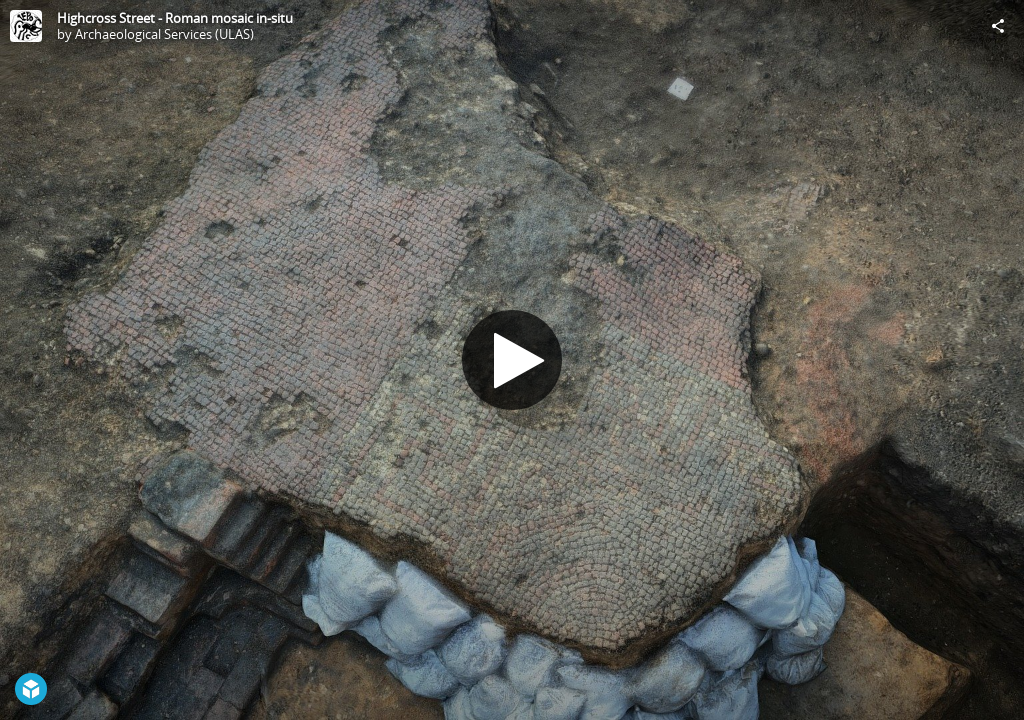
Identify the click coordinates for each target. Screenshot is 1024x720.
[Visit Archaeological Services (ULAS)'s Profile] (26, 26)
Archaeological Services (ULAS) (164, 34)
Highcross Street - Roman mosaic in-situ (175, 18)
